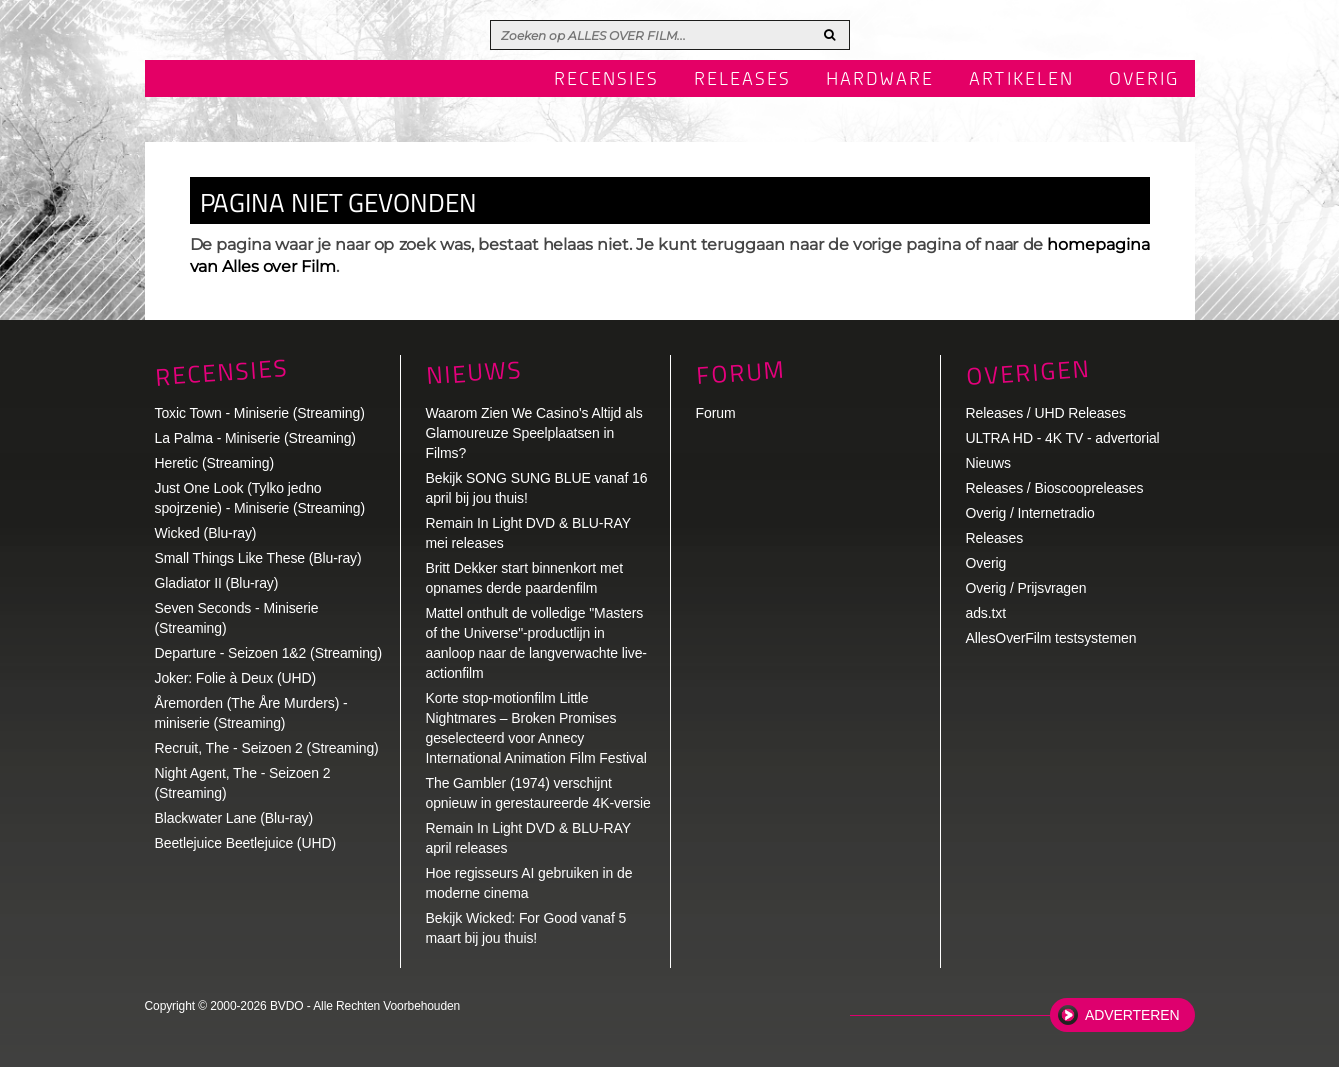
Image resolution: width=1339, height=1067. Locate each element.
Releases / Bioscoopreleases (1055, 488)
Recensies (606, 80)
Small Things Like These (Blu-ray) (258, 558)
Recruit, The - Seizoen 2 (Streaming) (267, 748)
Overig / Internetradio (1030, 513)
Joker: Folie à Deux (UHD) (236, 678)
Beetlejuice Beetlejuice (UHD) (246, 843)
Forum (716, 413)
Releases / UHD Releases (1046, 413)
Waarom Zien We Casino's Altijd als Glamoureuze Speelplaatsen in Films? (534, 433)
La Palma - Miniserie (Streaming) (255, 438)
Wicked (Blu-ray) (206, 533)
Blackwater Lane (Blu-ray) (234, 818)
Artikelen (1021, 80)
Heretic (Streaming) (214, 463)
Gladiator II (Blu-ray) (217, 583)
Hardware (880, 80)
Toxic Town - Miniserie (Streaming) (260, 413)
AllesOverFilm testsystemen (1051, 638)
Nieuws (474, 372)
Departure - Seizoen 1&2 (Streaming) (269, 653)
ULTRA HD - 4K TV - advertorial (1063, 438)
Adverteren (1132, 1015)
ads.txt (986, 613)
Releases (742, 80)
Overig (1144, 80)
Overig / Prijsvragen (1026, 588)
